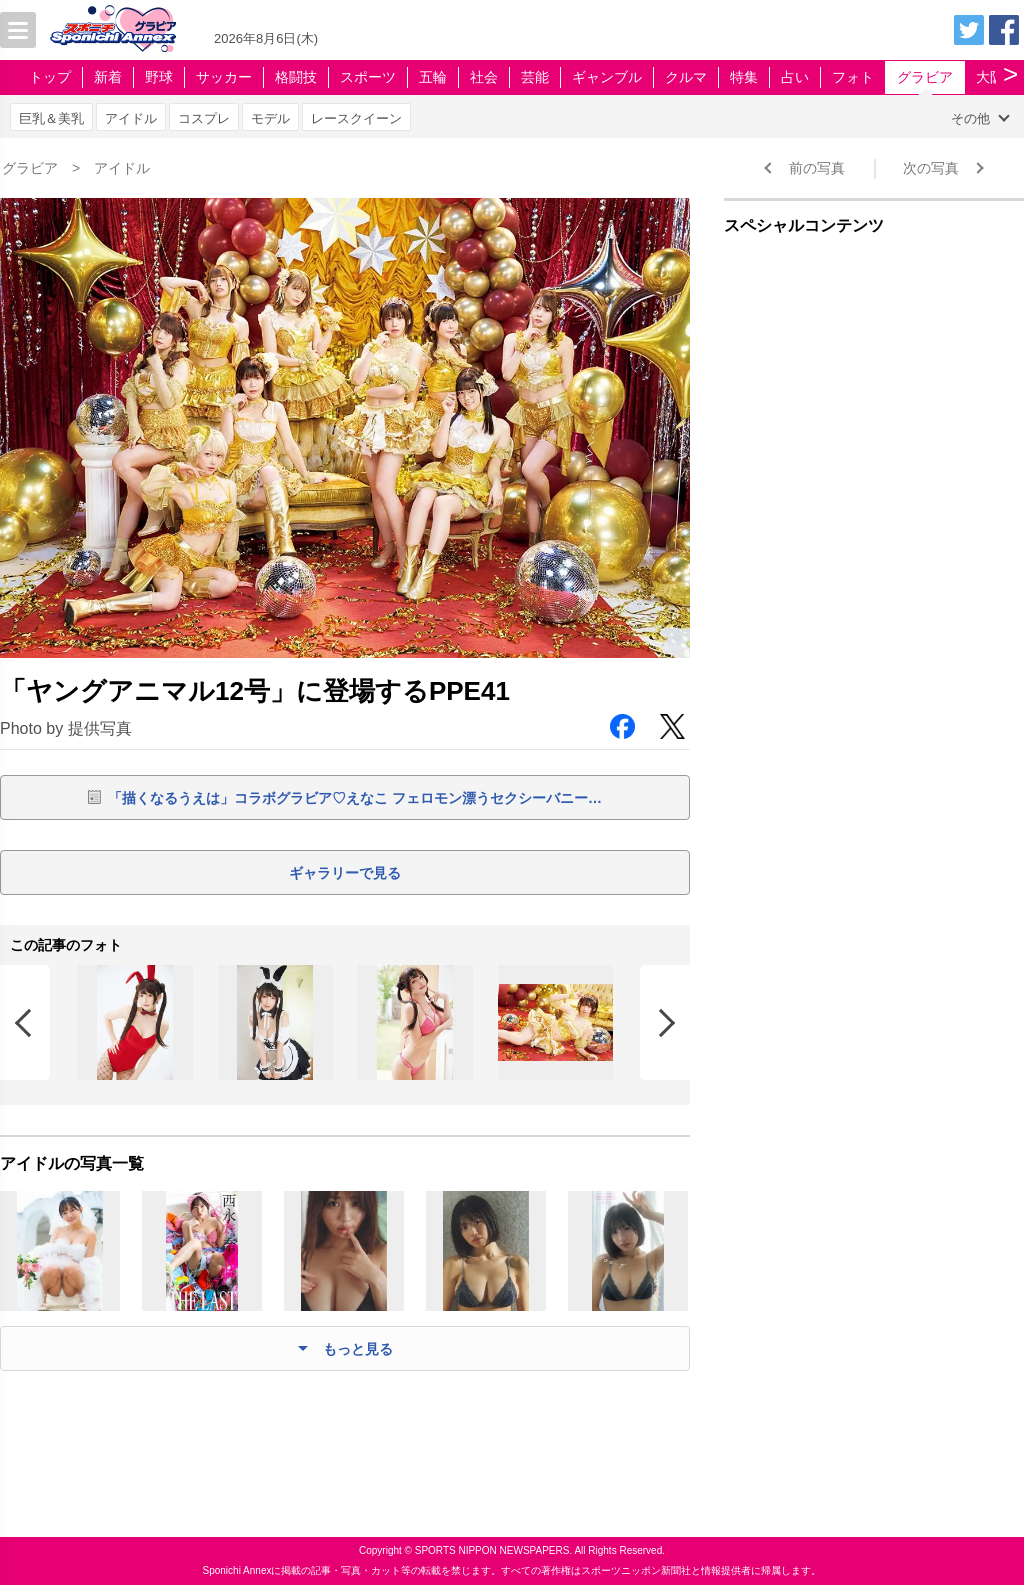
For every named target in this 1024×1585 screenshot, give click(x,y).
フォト (853, 77)
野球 (159, 77)
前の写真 (817, 168)
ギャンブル (607, 77)
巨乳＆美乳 (51, 118)
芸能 (535, 77)
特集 (744, 77)
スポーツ (368, 77)
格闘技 (296, 77)
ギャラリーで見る (345, 873)
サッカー (224, 77)
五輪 (433, 77)
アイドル (131, 118)
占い (795, 77)
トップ (50, 77)
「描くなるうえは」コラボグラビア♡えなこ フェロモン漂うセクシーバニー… (355, 798)
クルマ (686, 77)
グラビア (925, 77)
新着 (108, 77)
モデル (270, 118)
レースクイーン (356, 118)
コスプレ (204, 118)
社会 (484, 77)
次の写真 (931, 168)
